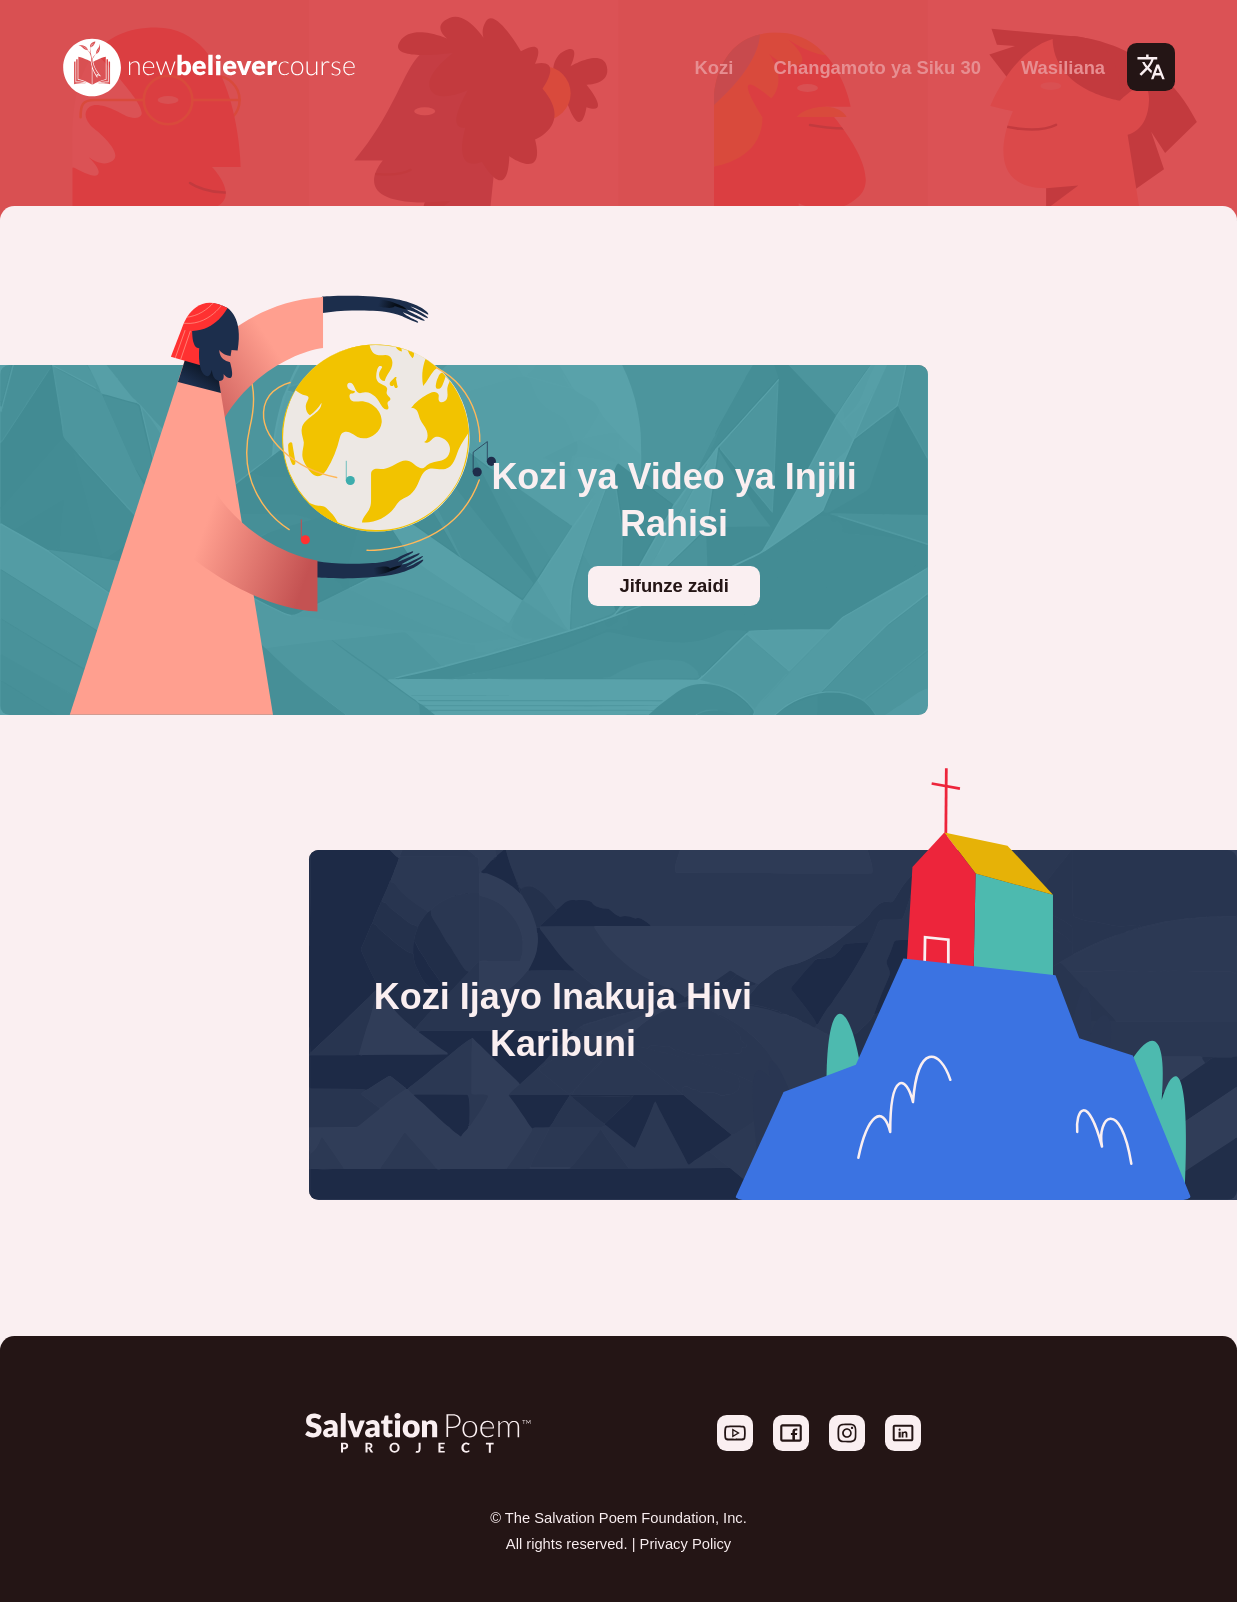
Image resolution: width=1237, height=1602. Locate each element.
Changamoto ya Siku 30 (876, 67)
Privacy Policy (686, 1544)
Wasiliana (1063, 67)
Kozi (714, 67)
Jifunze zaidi (673, 585)
